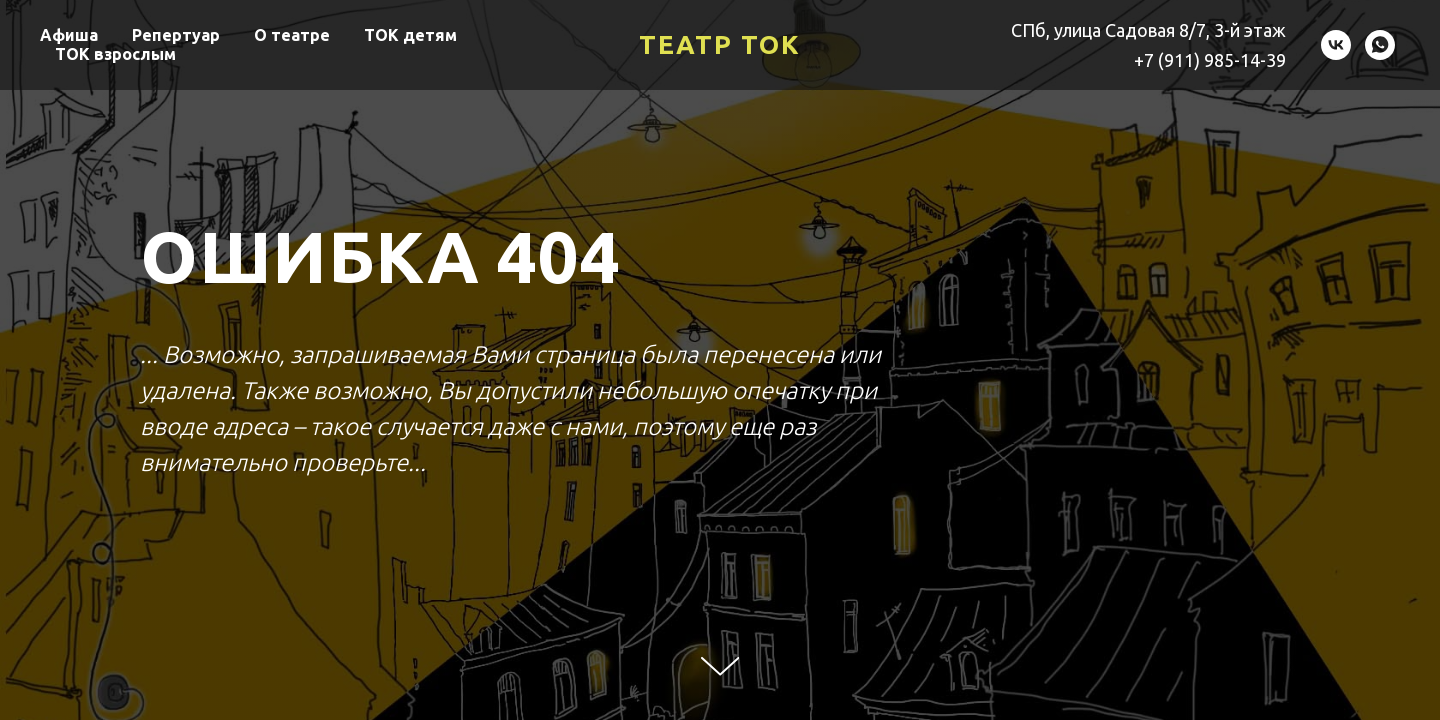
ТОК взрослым (115, 54)
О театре (292, 35)
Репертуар (176, 35)
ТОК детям (410, 35)
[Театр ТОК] (1336, 45)
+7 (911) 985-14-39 (1210, 60)
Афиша (69, 35)
